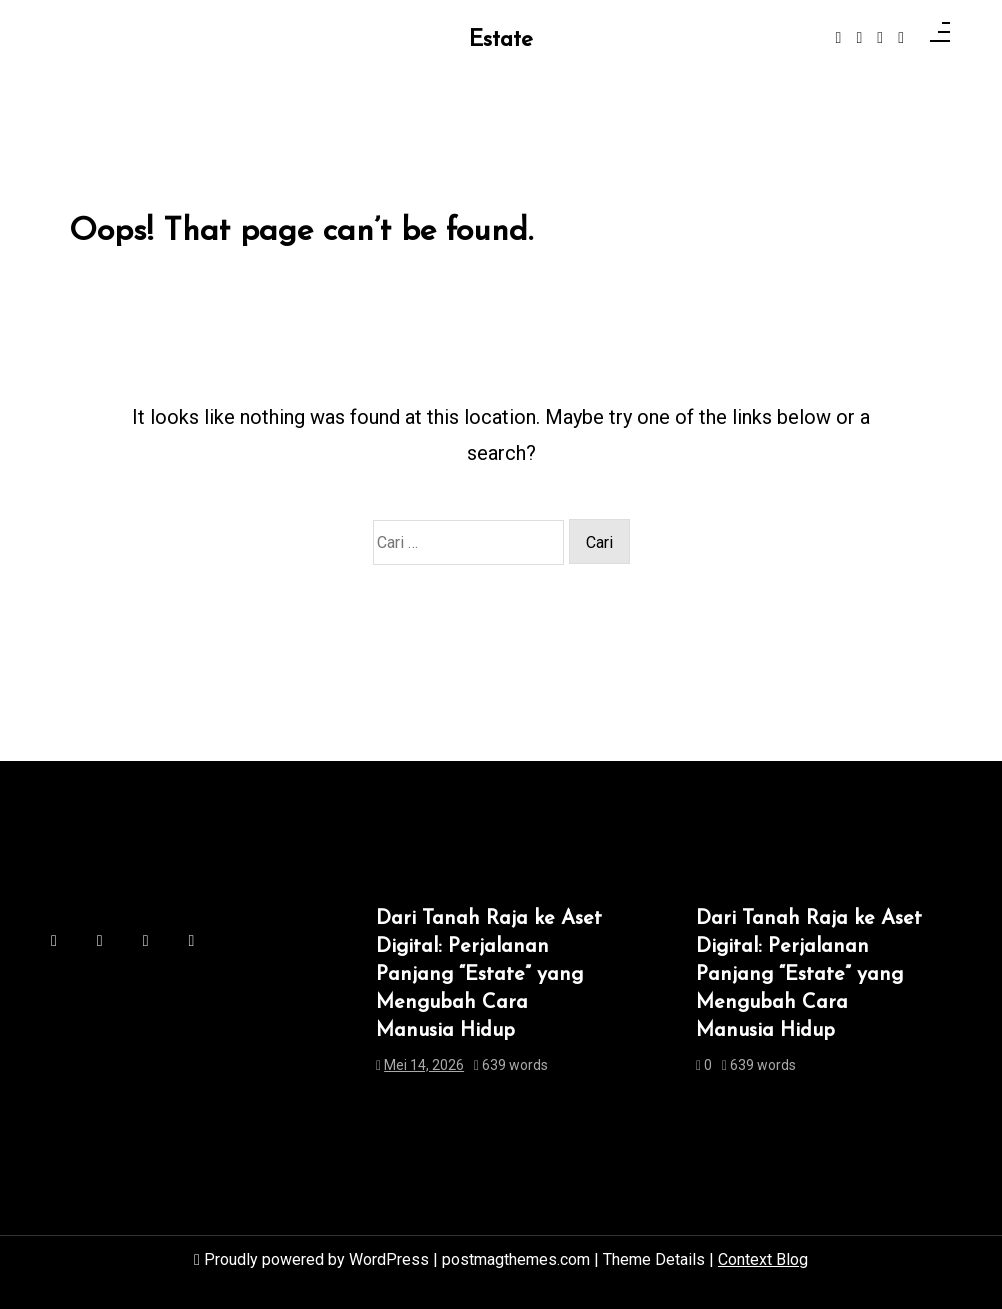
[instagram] (859, 38)
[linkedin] (880, 38)
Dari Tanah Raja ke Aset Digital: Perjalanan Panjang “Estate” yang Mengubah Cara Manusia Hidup (489, 975)
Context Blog (763, 1259)
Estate (501, 41)
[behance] (901, 38)
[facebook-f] (839, 38)
